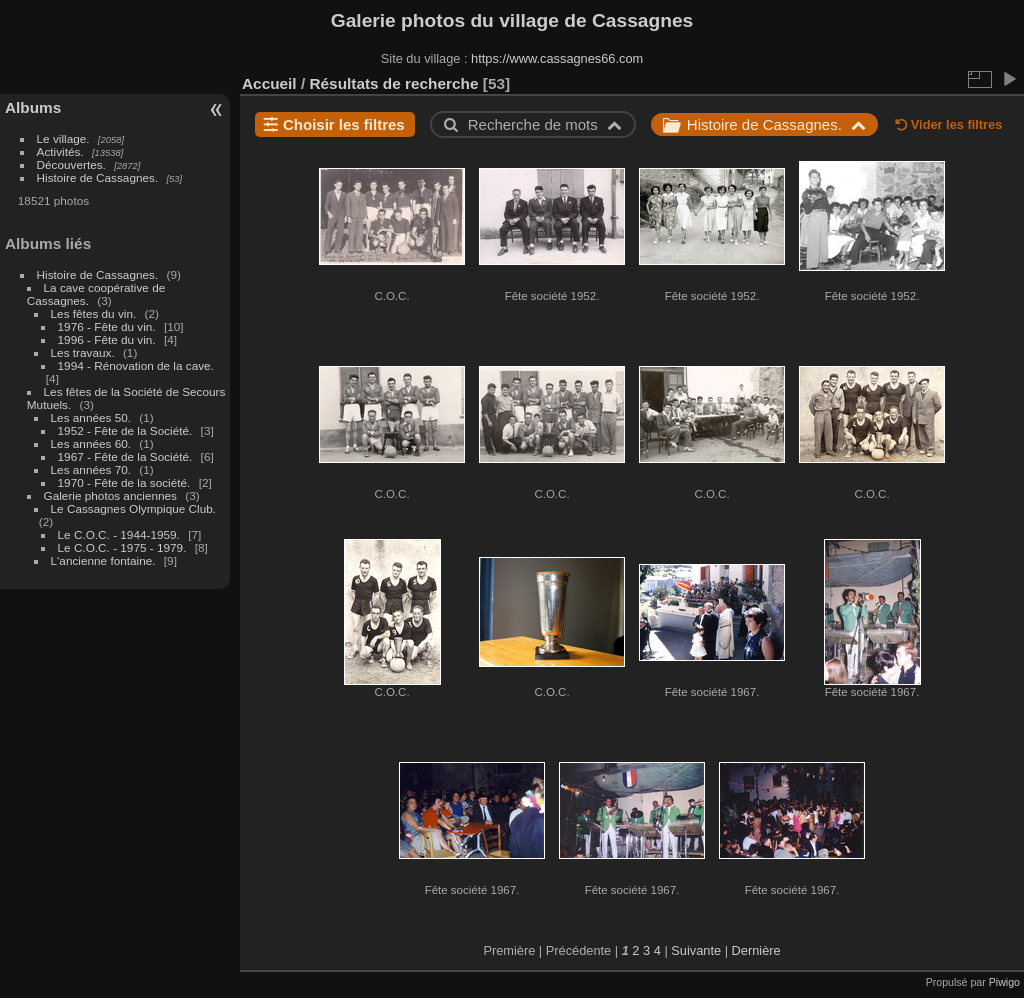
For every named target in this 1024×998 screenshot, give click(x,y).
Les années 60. (91, 443)
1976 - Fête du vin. (107, 326)
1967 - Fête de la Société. (125, 456)
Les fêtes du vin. (94, 313)
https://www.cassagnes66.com (557, 58)
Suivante (696, 950)
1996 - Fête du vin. (107, 339)
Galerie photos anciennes (110, 495)
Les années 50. (91, 417)
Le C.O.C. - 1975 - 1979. (122, 547)
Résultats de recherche (393, 83)
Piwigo (1004, 982)
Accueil (269, 83)
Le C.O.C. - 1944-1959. (119, 534)
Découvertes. (71, 164)
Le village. (63, 138)
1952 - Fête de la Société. (125, 430)
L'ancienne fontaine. (103, 560)
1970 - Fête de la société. (124, 482)
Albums (33, 107)
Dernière (756, 950)
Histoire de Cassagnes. (98, 177)
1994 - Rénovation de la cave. (136, 365)
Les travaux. (83, 352)
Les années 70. (91, 469)
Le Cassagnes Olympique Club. (133, 508)
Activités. (60, 151)
